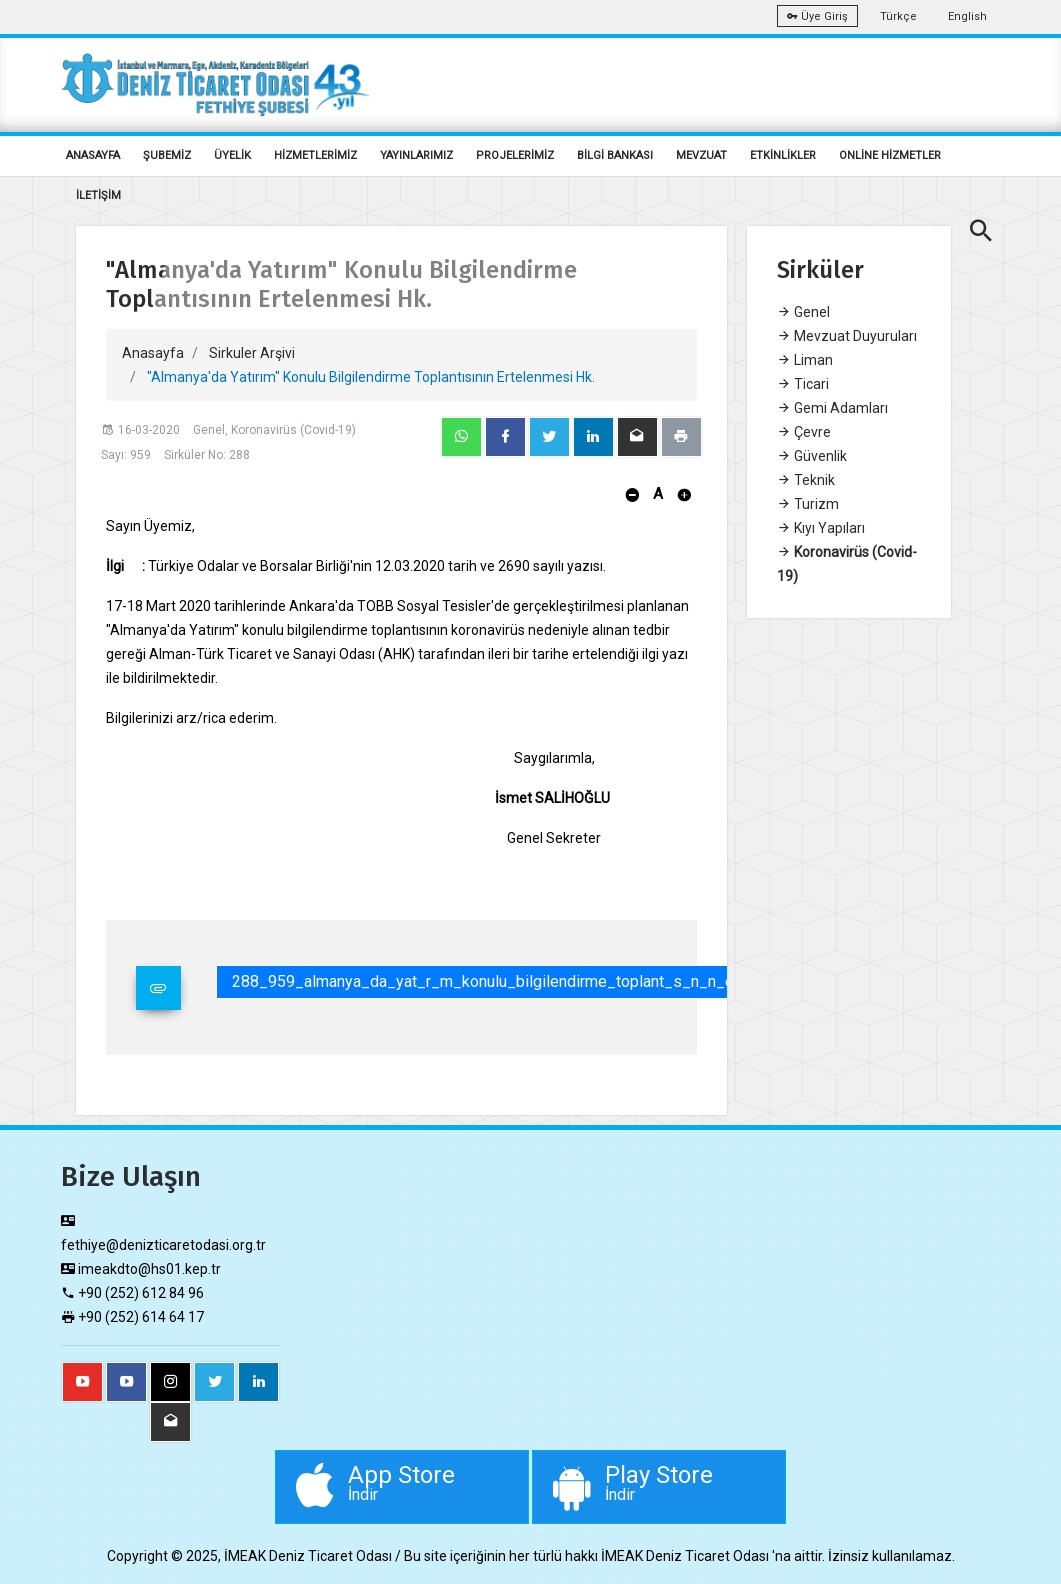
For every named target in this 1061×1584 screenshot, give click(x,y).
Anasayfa (153, 353)
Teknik (806, 480)
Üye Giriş (817, 16)
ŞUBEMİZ (167, 155)
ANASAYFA (93, 155)
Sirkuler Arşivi (252, 353)
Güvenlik (812, 456)
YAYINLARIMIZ (416, 155)
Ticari (803, 384)
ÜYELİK (232, 155)
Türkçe (898, 16)
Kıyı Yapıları (821, 528)
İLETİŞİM (98, 195)
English (967, 16)
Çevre (804, 432)
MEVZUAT (701, 155)
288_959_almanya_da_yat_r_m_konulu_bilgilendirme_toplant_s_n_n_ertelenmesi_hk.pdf (547, 981)
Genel (803, 312)
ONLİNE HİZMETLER (890, 155)
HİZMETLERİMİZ (315, 155)
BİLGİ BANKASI (615, 155)
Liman (805, 360)
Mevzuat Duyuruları (847, 336)
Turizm (808, 504)
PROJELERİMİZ (515, 155)
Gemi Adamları (832, 408)
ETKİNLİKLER (783, 155)
